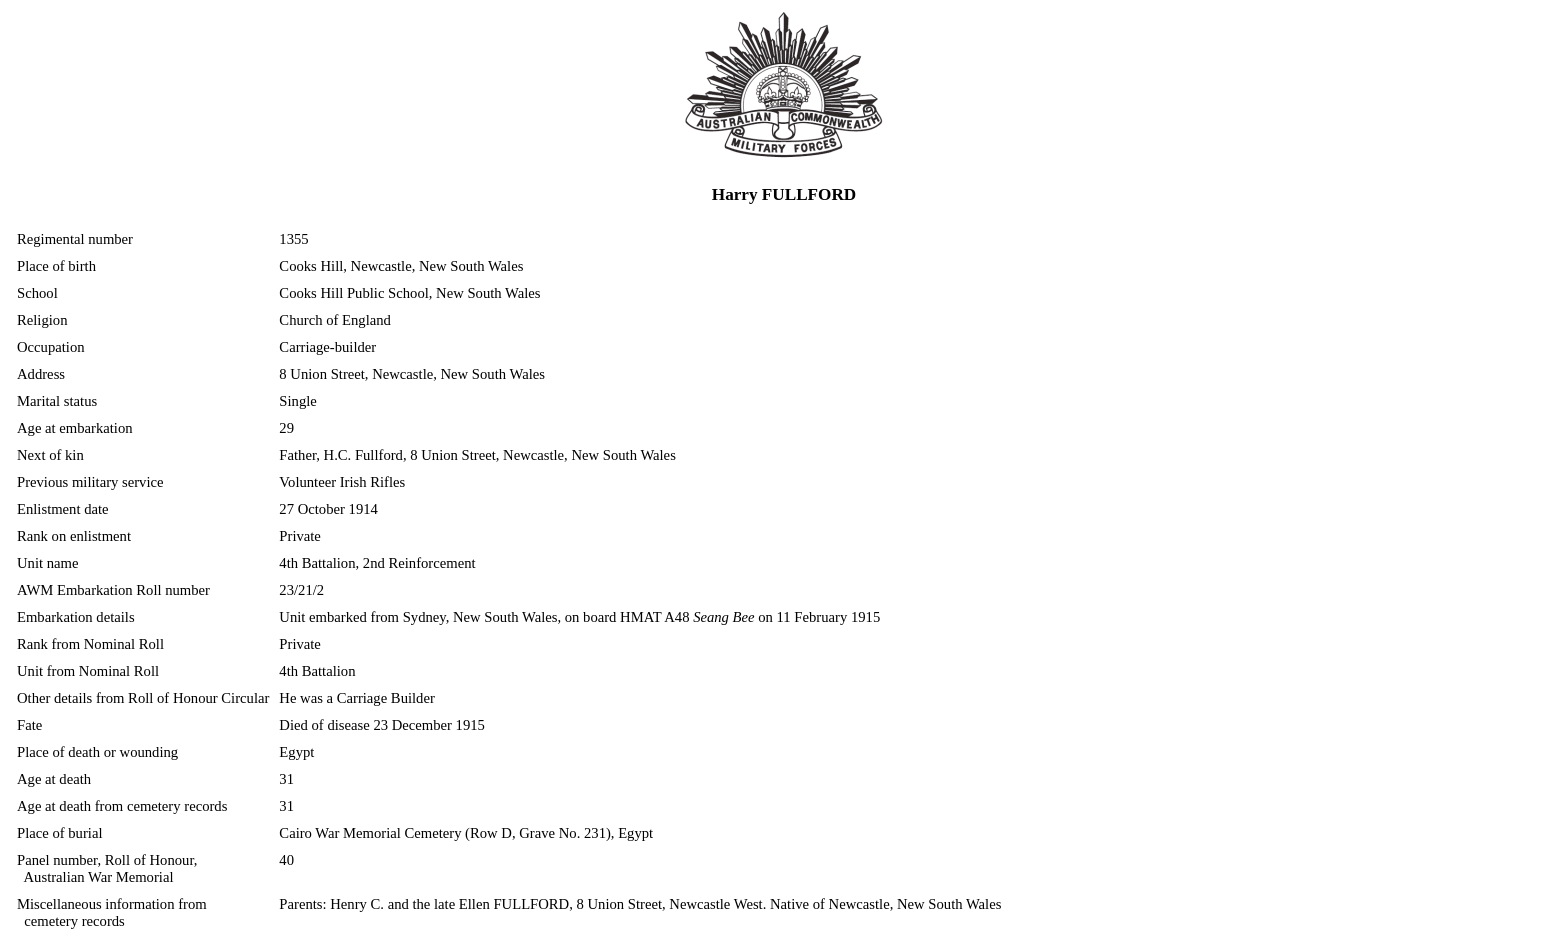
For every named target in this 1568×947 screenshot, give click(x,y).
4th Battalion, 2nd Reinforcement (377, 563)
